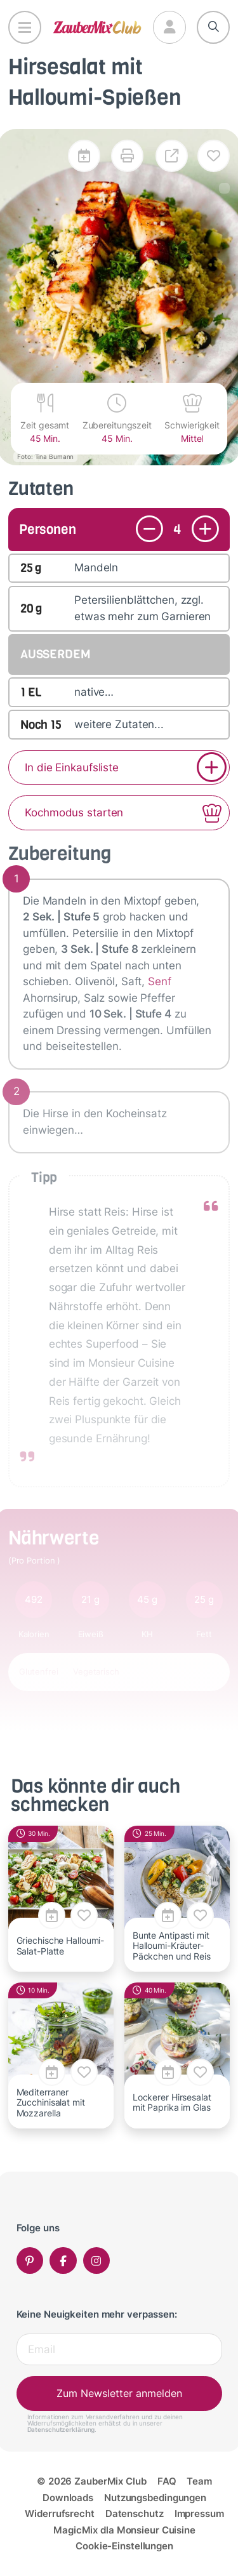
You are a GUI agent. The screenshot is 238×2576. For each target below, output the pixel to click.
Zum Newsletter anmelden (119, 2393)
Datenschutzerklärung (61, 2429)
